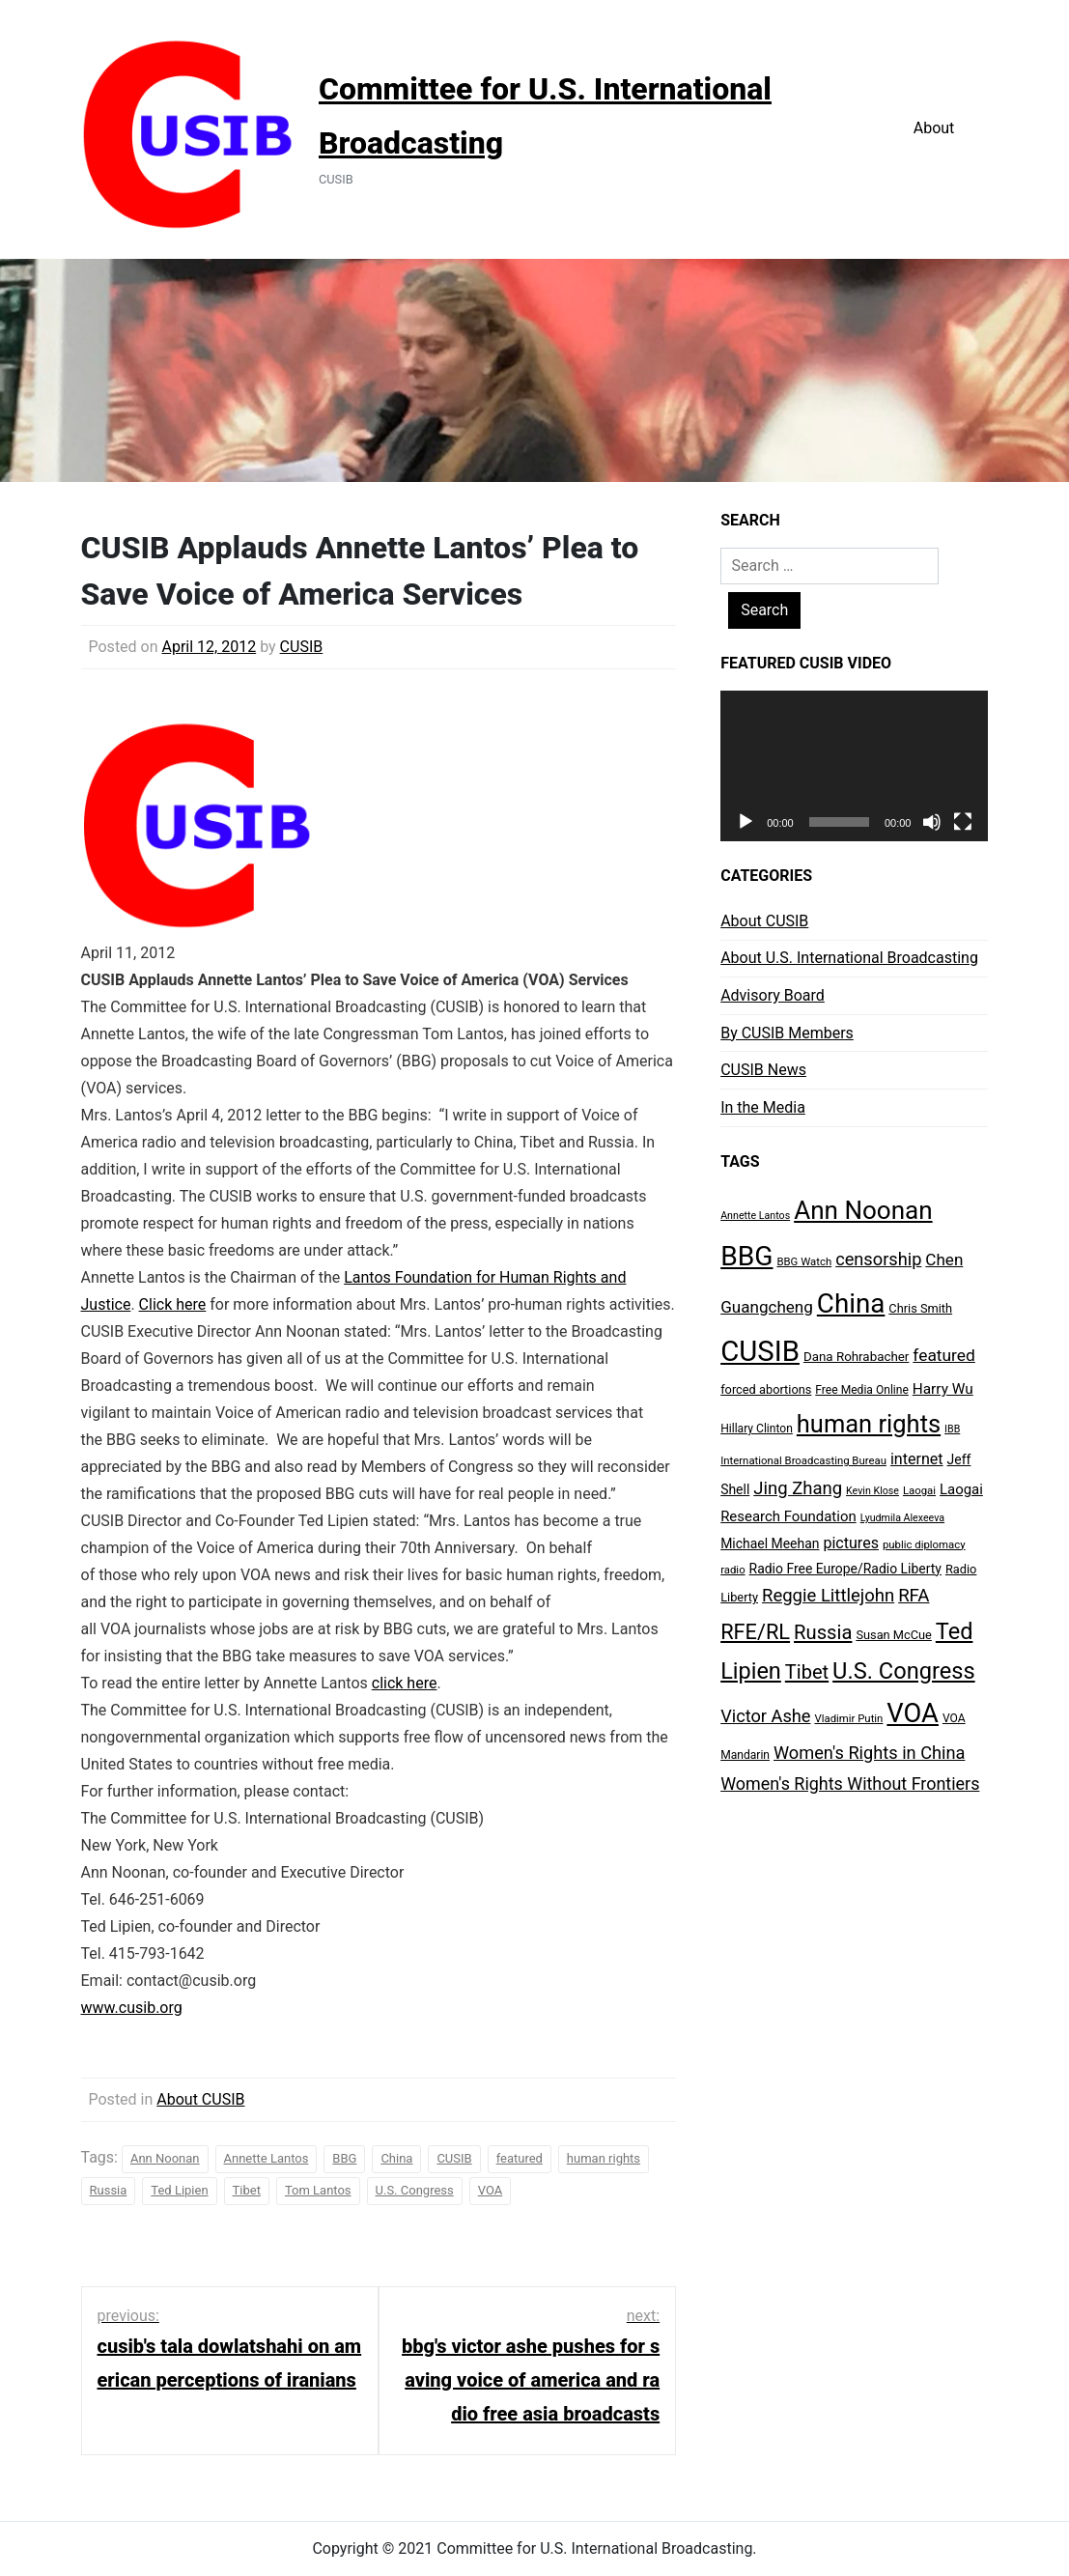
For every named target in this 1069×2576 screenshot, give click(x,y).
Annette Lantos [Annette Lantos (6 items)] (755, 1215)
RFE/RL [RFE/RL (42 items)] (755, 1632)
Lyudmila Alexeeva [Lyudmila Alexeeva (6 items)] (902, 1518)
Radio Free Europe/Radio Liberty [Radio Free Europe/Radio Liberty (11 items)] (845, 1568)
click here (404, 1683)
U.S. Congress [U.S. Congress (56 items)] (903, 1670)
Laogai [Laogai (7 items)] (919, 1490)
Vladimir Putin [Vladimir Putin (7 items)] (848, 1718)
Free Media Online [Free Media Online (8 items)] (862, 1390)
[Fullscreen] (962, 822)
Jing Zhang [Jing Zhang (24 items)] (797, 1488)
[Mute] (932, 822)
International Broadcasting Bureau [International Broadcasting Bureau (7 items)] (803, 1460)
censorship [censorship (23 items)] (878, 1259)
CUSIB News (763, 1070)
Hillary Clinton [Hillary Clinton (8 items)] (756, 1428)
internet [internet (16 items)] (916, 1459)
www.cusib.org (132, 2007)
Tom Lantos (318, 2190)
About (934, 128)
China (396, 2158)
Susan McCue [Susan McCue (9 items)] (894, 1635)
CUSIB (302, 646)
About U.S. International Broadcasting (849, 957)
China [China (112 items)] (851, 1303)
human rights (603, 2158)
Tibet (247, 2190)
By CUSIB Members (787, 1033)
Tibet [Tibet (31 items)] (807, 1672)
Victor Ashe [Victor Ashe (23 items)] (765, 1716)
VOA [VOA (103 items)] (912, 1713)
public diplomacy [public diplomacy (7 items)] (924, 1544)
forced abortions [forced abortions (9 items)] (765, 1389)
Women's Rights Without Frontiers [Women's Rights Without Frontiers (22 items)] (849, 1783)
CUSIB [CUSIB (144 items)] (760, 1351)
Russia (108, 2190)
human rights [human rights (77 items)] (869, 1423)
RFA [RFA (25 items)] (913, 1595)
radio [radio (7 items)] (732, 1569)
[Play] (745, 822)
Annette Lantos (266, 2158)
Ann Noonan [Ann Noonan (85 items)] (863, 1210)
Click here (173, 1304)
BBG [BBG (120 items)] (746, 1256)
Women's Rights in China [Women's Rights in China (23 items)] (869, 1752)
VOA (490, 2190)
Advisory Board (772, 995)
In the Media (762, 1107)
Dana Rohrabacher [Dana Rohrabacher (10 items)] (856, 1356)
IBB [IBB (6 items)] (952, 1429)
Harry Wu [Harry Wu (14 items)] (943, 1389)
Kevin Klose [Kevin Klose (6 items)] (872, 1491)
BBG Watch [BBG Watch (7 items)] (803, 1261)
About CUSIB (200, 2099)
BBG (344, 2158)
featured (519, 2158)
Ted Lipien (179, 2190)
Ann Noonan (165, 2158)
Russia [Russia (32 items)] (823, 1632)
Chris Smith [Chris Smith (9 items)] (920, 1308)
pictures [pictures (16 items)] (851, 1543)
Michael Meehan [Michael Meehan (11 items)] (769, 1543)
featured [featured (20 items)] (943, 1355)
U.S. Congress (415, 2190)
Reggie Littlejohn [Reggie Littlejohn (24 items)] (828, 1595)
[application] (854, 766)
